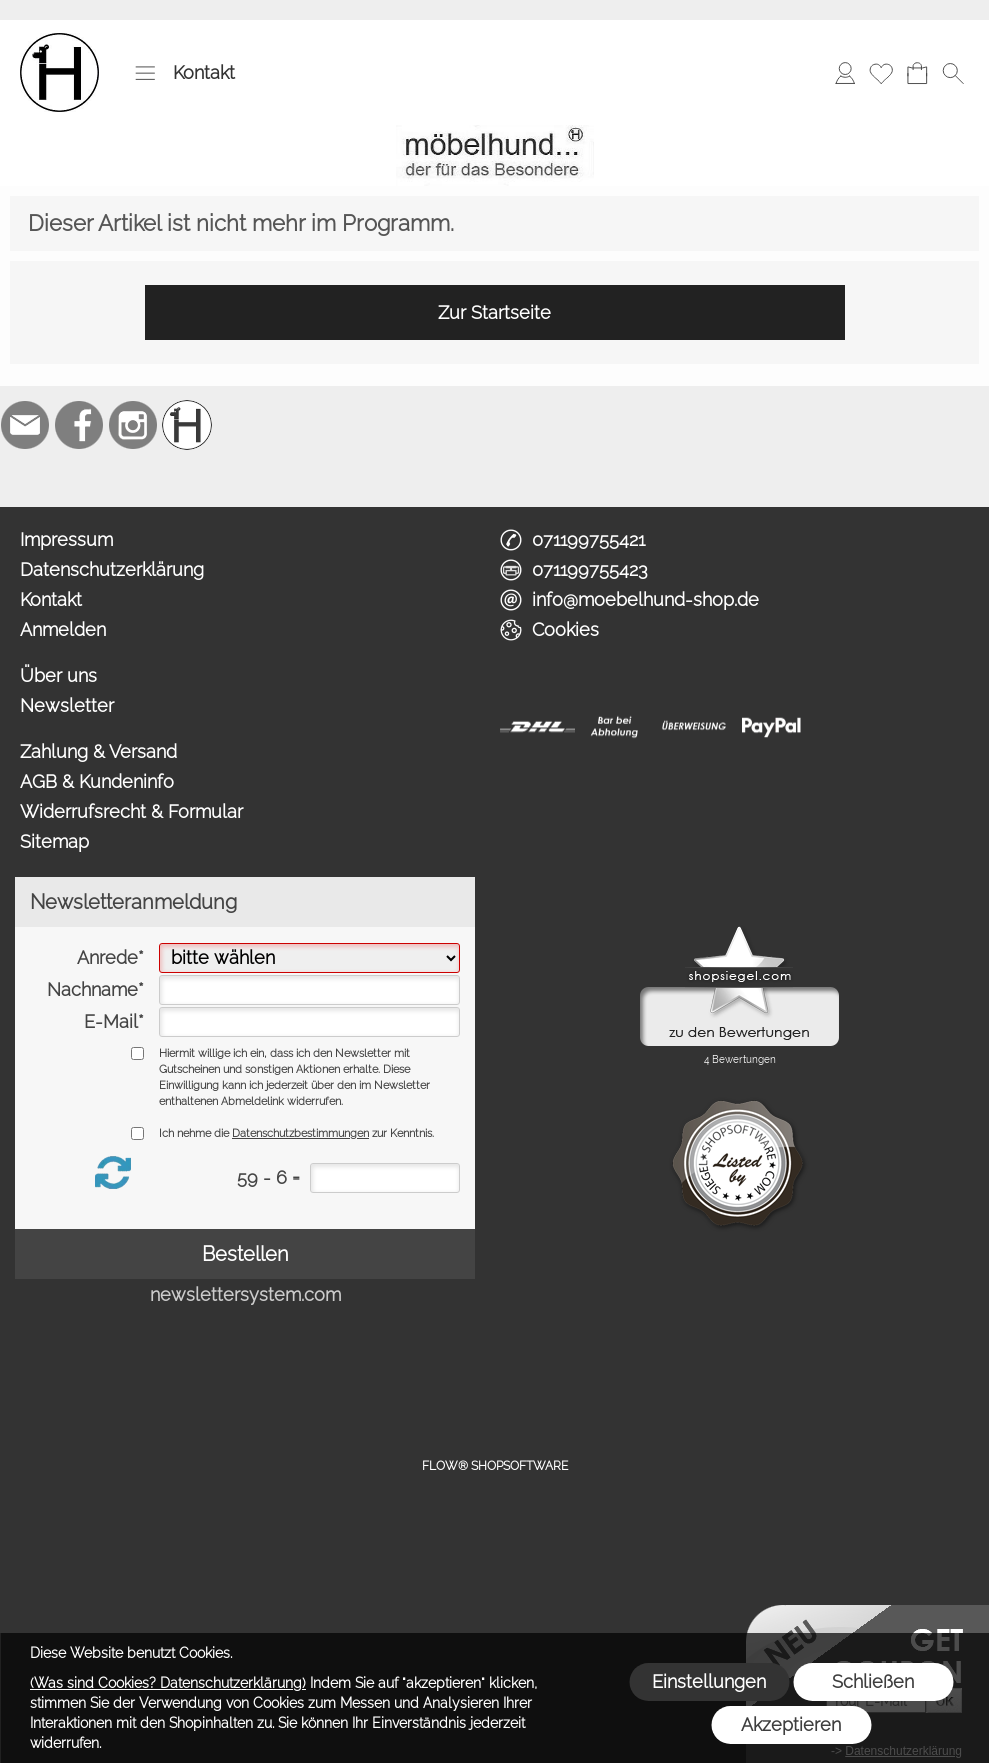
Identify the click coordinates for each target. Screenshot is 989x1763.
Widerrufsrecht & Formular (131, 811)
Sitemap (54, 841)
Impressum (66, 539)
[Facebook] (79, 425)
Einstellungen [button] (709, 1681)
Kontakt (204, 72)
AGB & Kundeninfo (97, 781)
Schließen (873, 1681)
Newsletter (67, 705)
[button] (145, 73)
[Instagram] (133, 425)
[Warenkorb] (917, 73)
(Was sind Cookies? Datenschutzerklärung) (168, 1683)
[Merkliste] (881, 73)
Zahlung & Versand (98, 751)
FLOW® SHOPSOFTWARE (495, 1466)
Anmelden (63, 629)
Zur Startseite (494, 312)
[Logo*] (59, 41)
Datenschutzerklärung (112, 569)
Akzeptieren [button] (791, 1724)
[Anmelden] (845, 73)
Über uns (58, 675)
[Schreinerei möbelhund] (187, 425)
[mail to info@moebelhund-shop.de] (25, 425)
